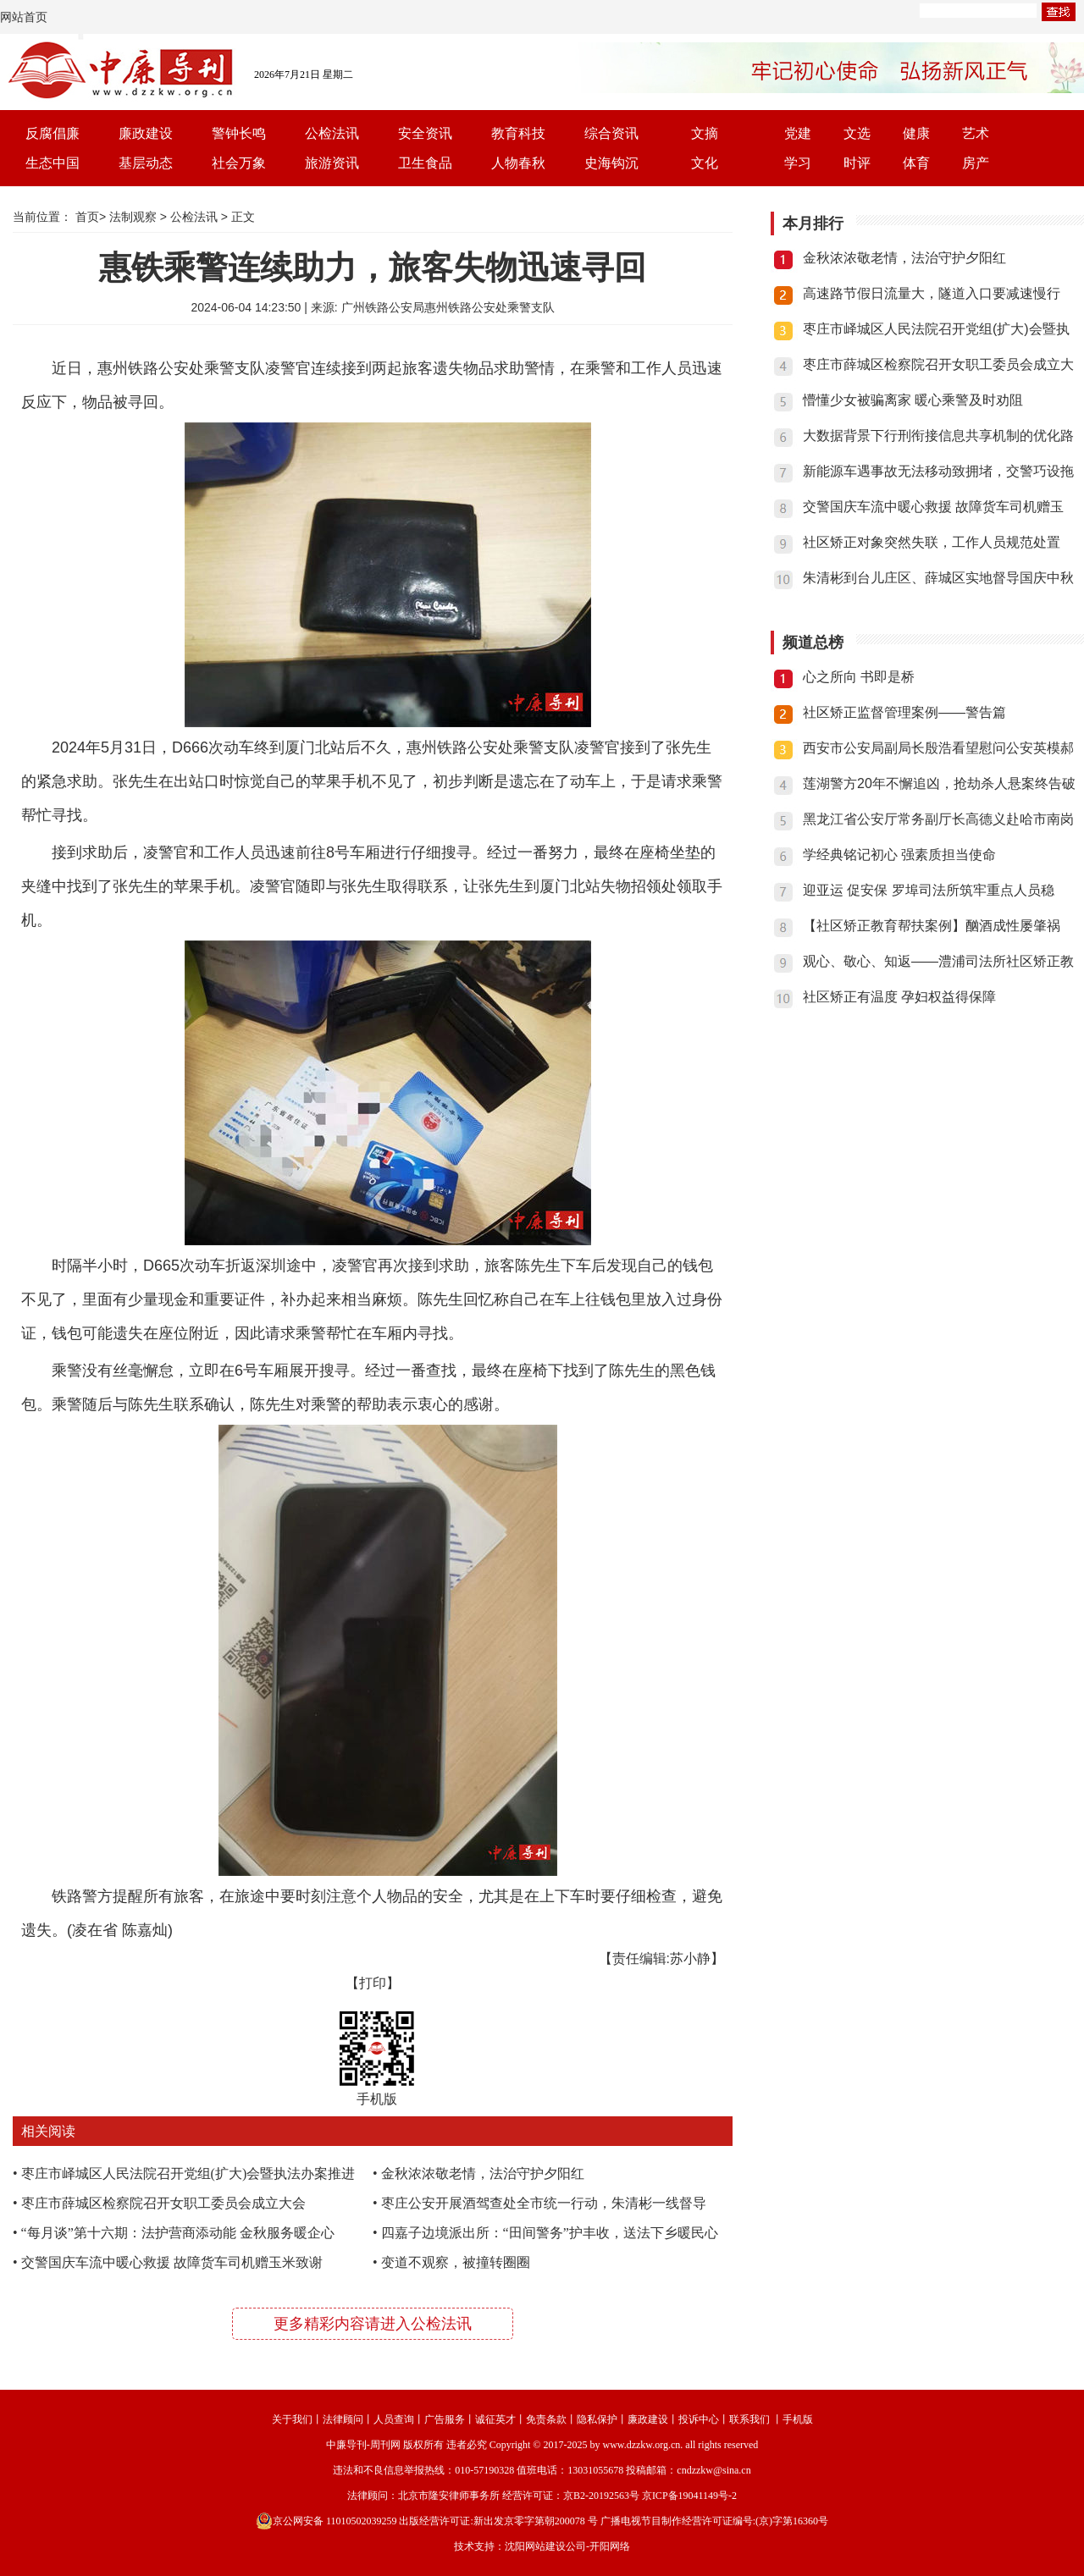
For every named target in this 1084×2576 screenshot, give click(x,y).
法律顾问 (343, 2419)
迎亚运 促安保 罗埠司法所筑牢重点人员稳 (928, 890)
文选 (857, 133)
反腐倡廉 (52, 133)
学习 (797, 163)
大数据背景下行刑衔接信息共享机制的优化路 (938, 435)
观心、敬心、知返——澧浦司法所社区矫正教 (938, 961)
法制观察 (133, 216)
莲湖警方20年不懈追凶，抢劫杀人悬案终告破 (939, 783)
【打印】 (373, 1983)
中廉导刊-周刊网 (363, 2445)
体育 (916, 163)
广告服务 (444, 2419)
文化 (704, 163)
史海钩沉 (611, 163)
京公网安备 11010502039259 (326, 2521)
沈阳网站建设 (535, 2546)
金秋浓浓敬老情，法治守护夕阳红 (482, 2173)
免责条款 (546, 2419)
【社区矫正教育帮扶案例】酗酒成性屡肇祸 (931, 925)
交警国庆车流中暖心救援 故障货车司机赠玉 (933, 506)
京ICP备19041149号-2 (689, 2496)
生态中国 (52, 163)
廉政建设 (146, 133)
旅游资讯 (332, 163)
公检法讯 (332, 133)
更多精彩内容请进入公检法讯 (373, 2323)
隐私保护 (597, 2419)
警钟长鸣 (239, 133)
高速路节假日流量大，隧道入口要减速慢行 (931, 293)
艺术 (975, 133)
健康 (916, 133)
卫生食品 (425, 163)
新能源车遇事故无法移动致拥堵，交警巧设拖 (938, 471)
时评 (857, 163)
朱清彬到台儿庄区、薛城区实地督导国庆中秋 (938, 578)
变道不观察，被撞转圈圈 (455, 2262)
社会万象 (239, 163)
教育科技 (518, 133)
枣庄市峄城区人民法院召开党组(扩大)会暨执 (936, 329)
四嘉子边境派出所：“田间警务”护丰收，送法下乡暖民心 (549, 2233)
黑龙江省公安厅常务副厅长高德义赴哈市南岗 (938, 819)
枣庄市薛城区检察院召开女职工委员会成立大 (938, 364)
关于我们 (292, 2419)
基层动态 (146, 163)
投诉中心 (698, 2419)
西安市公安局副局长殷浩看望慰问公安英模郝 (938, 748)
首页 (87, 216)
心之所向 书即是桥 (859, 677)
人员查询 (393, 2419)
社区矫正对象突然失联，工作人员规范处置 (931, 542)
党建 (797, 133)
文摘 (704, 133)
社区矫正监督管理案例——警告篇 (904, 712)
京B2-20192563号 (601, 2496)
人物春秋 (518, 163)
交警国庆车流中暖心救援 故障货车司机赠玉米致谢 (172, 2262)
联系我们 (749, 2419)
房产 (975, 163)
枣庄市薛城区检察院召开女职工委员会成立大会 (163, 2203)
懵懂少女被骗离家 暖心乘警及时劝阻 (913, 400)
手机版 (798, 2419)
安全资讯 (425, 133)
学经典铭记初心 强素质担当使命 (899, 854)
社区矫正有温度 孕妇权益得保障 (899, 997)
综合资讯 (611, 133)
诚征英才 (495, 2419)
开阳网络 (609, 2546)
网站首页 (23, 17)
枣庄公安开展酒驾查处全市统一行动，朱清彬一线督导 (543, 2203)
